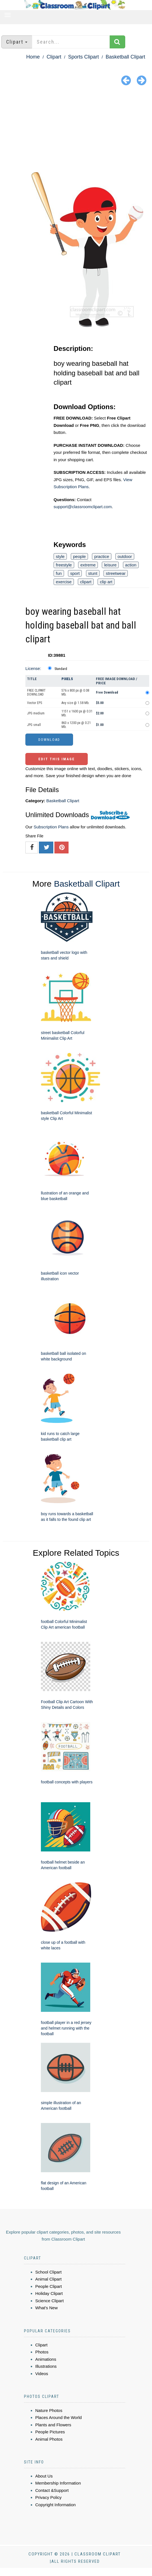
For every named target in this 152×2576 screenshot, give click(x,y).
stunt (93, 573)
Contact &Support (52, 2490)
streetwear (115, 573)
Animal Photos (49, 2439)
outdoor (125, 556)
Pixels (67, 679)
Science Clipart (49, 2300)
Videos (41, 2373)
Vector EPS (34, 703)
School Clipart (48, 2272)
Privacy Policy (48, 2497)
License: (33, 668)
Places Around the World (58, 2417)
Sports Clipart (83, 57)
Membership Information (58, 2483)
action (130, 564)
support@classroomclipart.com (83, 506)
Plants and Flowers (53, 2424)
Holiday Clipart (49, 2293)
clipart (85, 581)
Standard (60, 669)
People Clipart (48, 2286)
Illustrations (46, 2366)
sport (75, 573)
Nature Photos (48, 2410)
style (60, 556)
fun (59, 573)
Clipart (54, 57)
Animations (45, 2359)
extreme (88, 564)
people (79, 556)
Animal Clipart (48, 2279)
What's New (46, 2307)
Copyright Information (55, 2504)
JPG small (34, 725)
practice (101, 556)
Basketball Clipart (125, 57)
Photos (42, 2351)
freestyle (64, 564)
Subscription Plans (51, 826)
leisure (110, 564)
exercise (64, 581)
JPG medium (36, 713)
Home (33, 57)
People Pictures (50, 2431)
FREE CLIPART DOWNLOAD (36, 692)
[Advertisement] (76, 130)
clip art (106, 581)
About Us (44, 2476)
